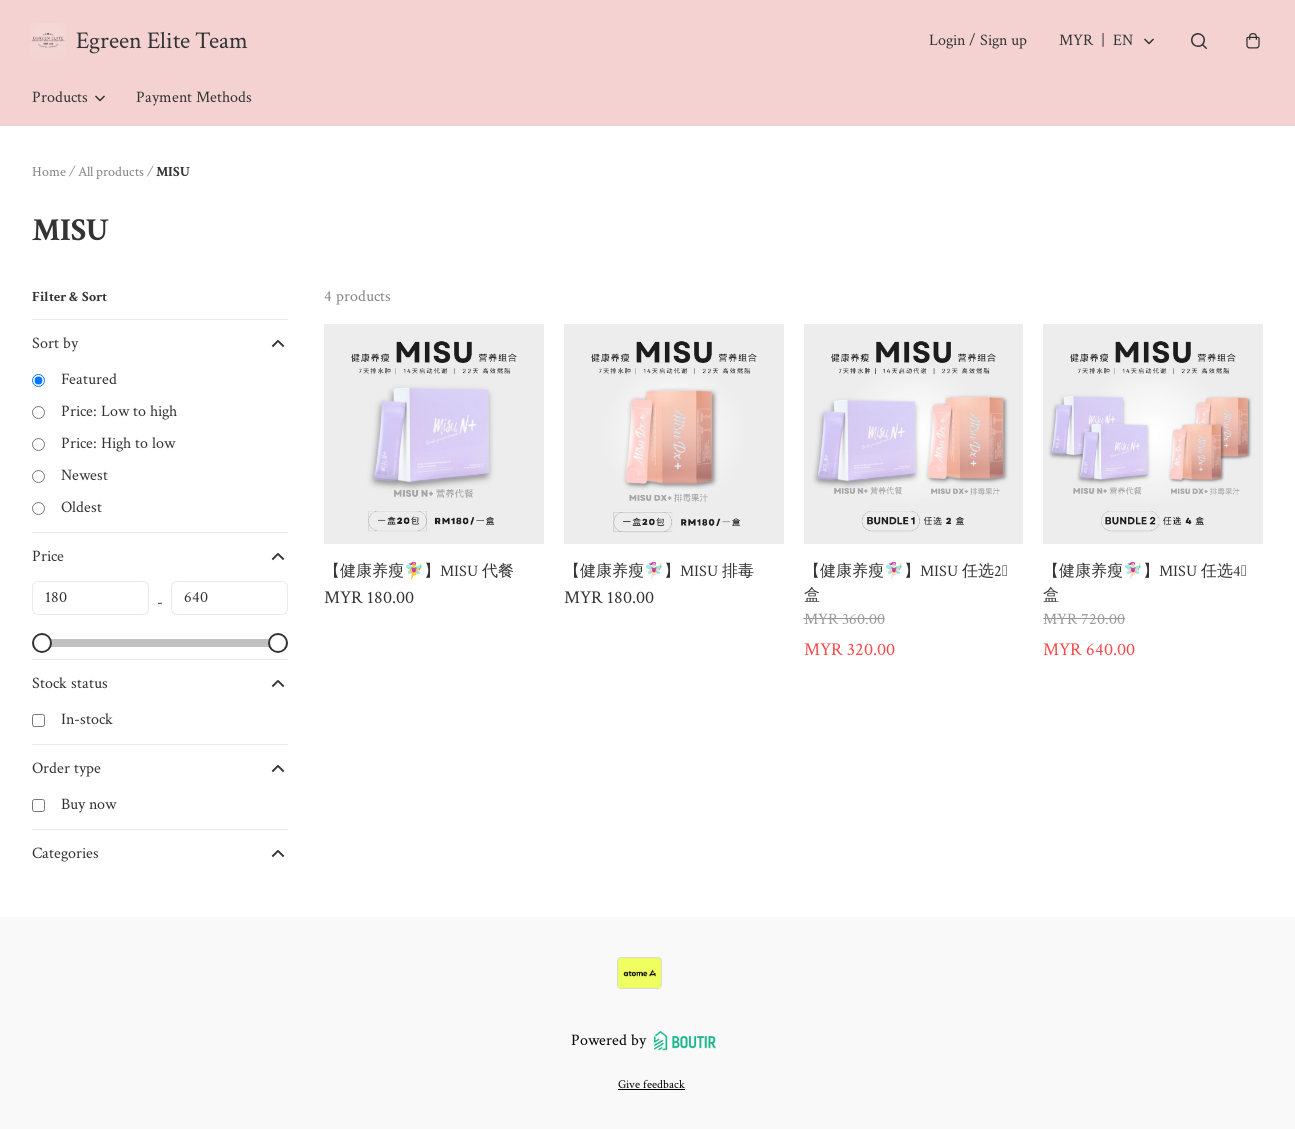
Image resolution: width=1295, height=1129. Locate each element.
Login (976, 41)
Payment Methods (194, 99)
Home (49, 174)
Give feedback (651, 1084)
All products (111, 174)
